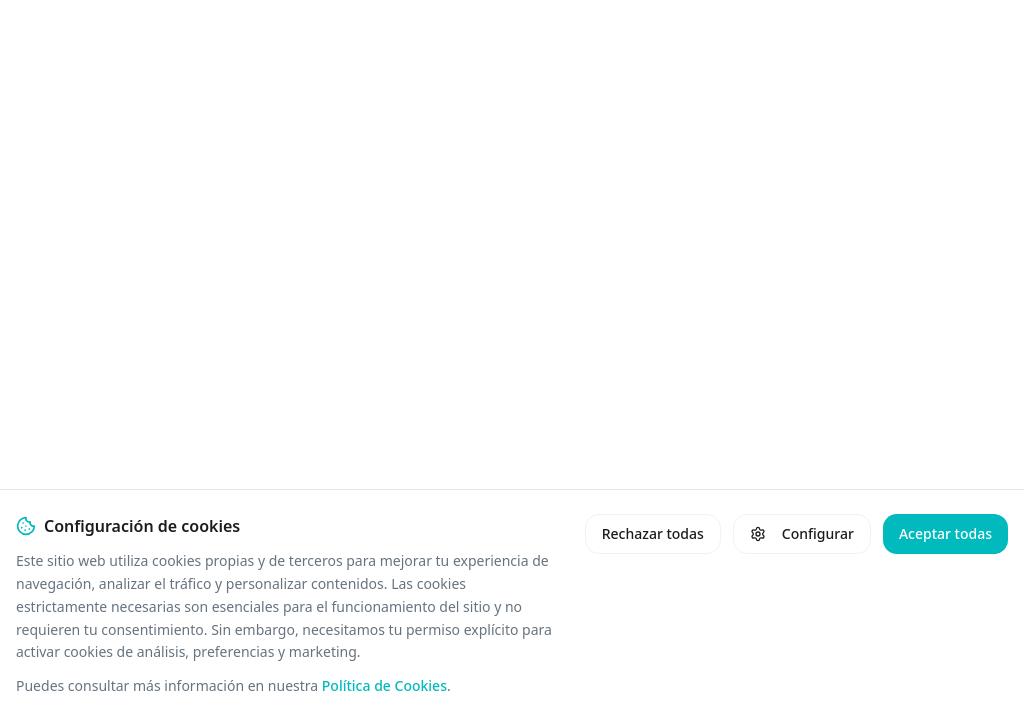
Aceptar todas (945, 533)
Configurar (802, 533)
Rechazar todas (653, 533)
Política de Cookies (384, 685)
